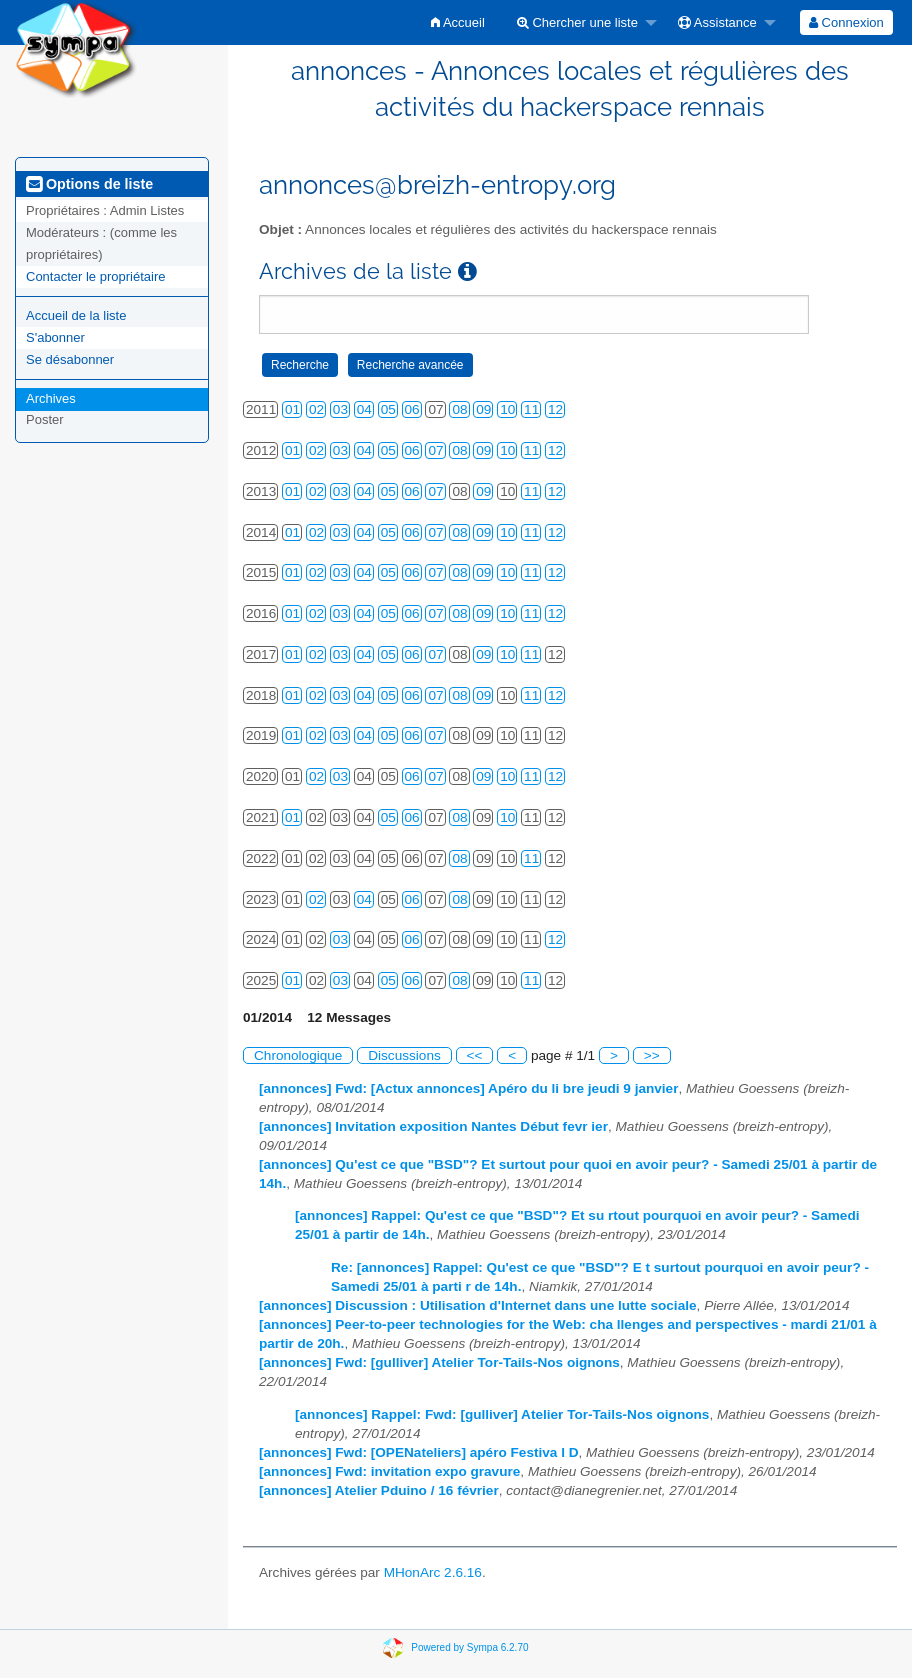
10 (507, 409)
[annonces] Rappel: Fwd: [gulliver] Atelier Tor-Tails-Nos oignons (502, 1414)
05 (388, 409)
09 (483, 409)
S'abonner (55, 337)
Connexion (846, 22)
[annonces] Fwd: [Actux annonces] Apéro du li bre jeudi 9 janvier (468, 1088)
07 (435, 450)
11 (531, 409)
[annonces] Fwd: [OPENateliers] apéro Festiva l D (419, 1452)
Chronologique (298, 1055)
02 (316, 409)
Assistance (717, 22)
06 (412, 409)
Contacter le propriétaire (95, 276)
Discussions (404, 1055)
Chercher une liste (577, 22)
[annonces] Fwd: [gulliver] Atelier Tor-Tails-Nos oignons (439, 1362)
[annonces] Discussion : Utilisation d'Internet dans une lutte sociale (478, 1305)
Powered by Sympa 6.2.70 (469, 1647)
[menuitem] (458, 22)
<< (475, 1055)
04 (364, 409)
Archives (51, 398)
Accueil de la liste (76, 315)
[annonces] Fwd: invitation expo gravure (389, 1471)
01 (292, 409)
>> (652, 1055)
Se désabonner (70, 359)
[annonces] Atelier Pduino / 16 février (379, 1490)
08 (459, 409)
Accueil (458, 22)
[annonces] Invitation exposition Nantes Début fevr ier (433, 1126)
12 (555, 409)
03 (340, 409)
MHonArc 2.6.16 (433, 1572)
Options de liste (89, 184)
